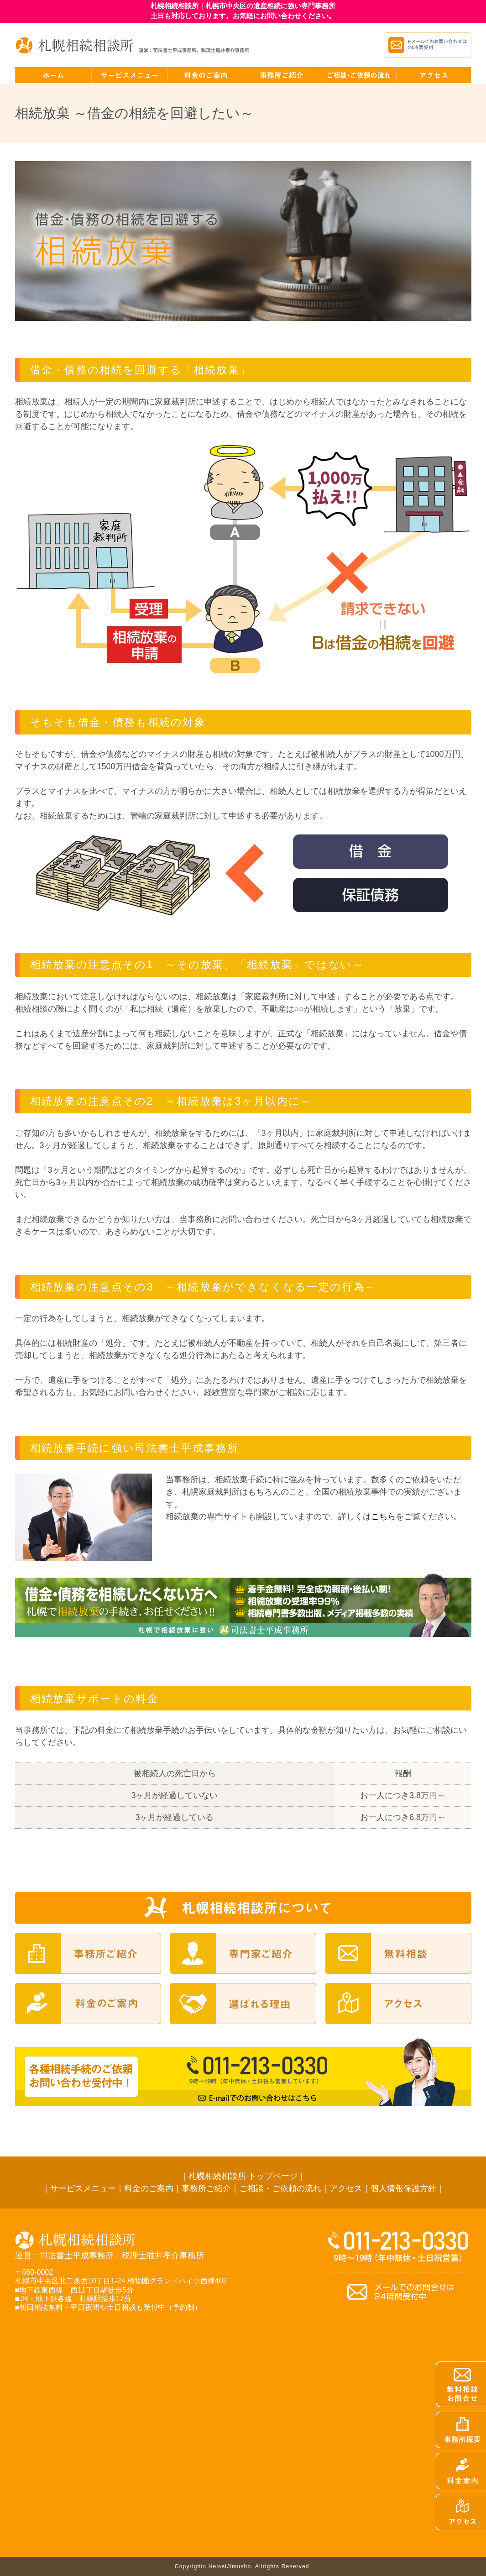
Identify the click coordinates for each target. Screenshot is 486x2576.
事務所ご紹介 (206, 2188)
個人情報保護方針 (403, 2188)
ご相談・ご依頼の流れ (280, 2188)
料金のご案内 (148, 2188)
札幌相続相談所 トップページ (243, 2176)
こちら (383, 1516)
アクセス (345, 2188)
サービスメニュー (83, 2188)
